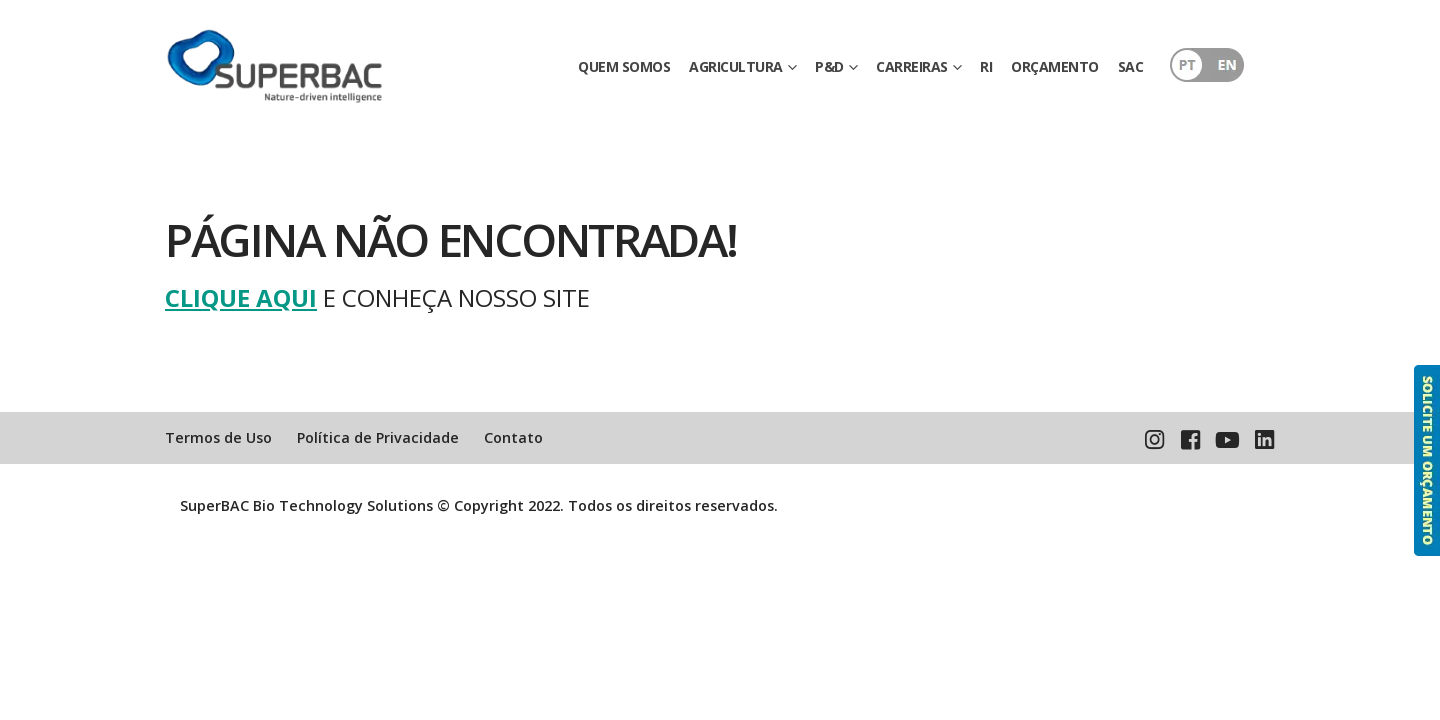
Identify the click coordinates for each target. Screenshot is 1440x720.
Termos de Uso (218, 437)
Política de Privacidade (378, 437)
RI (986, 66)
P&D (829, 66)
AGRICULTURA (736, 66)
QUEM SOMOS (624, 66)
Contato (513, 437)
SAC (1131, 66)
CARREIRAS (912, 66)
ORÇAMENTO (1055, 66)
